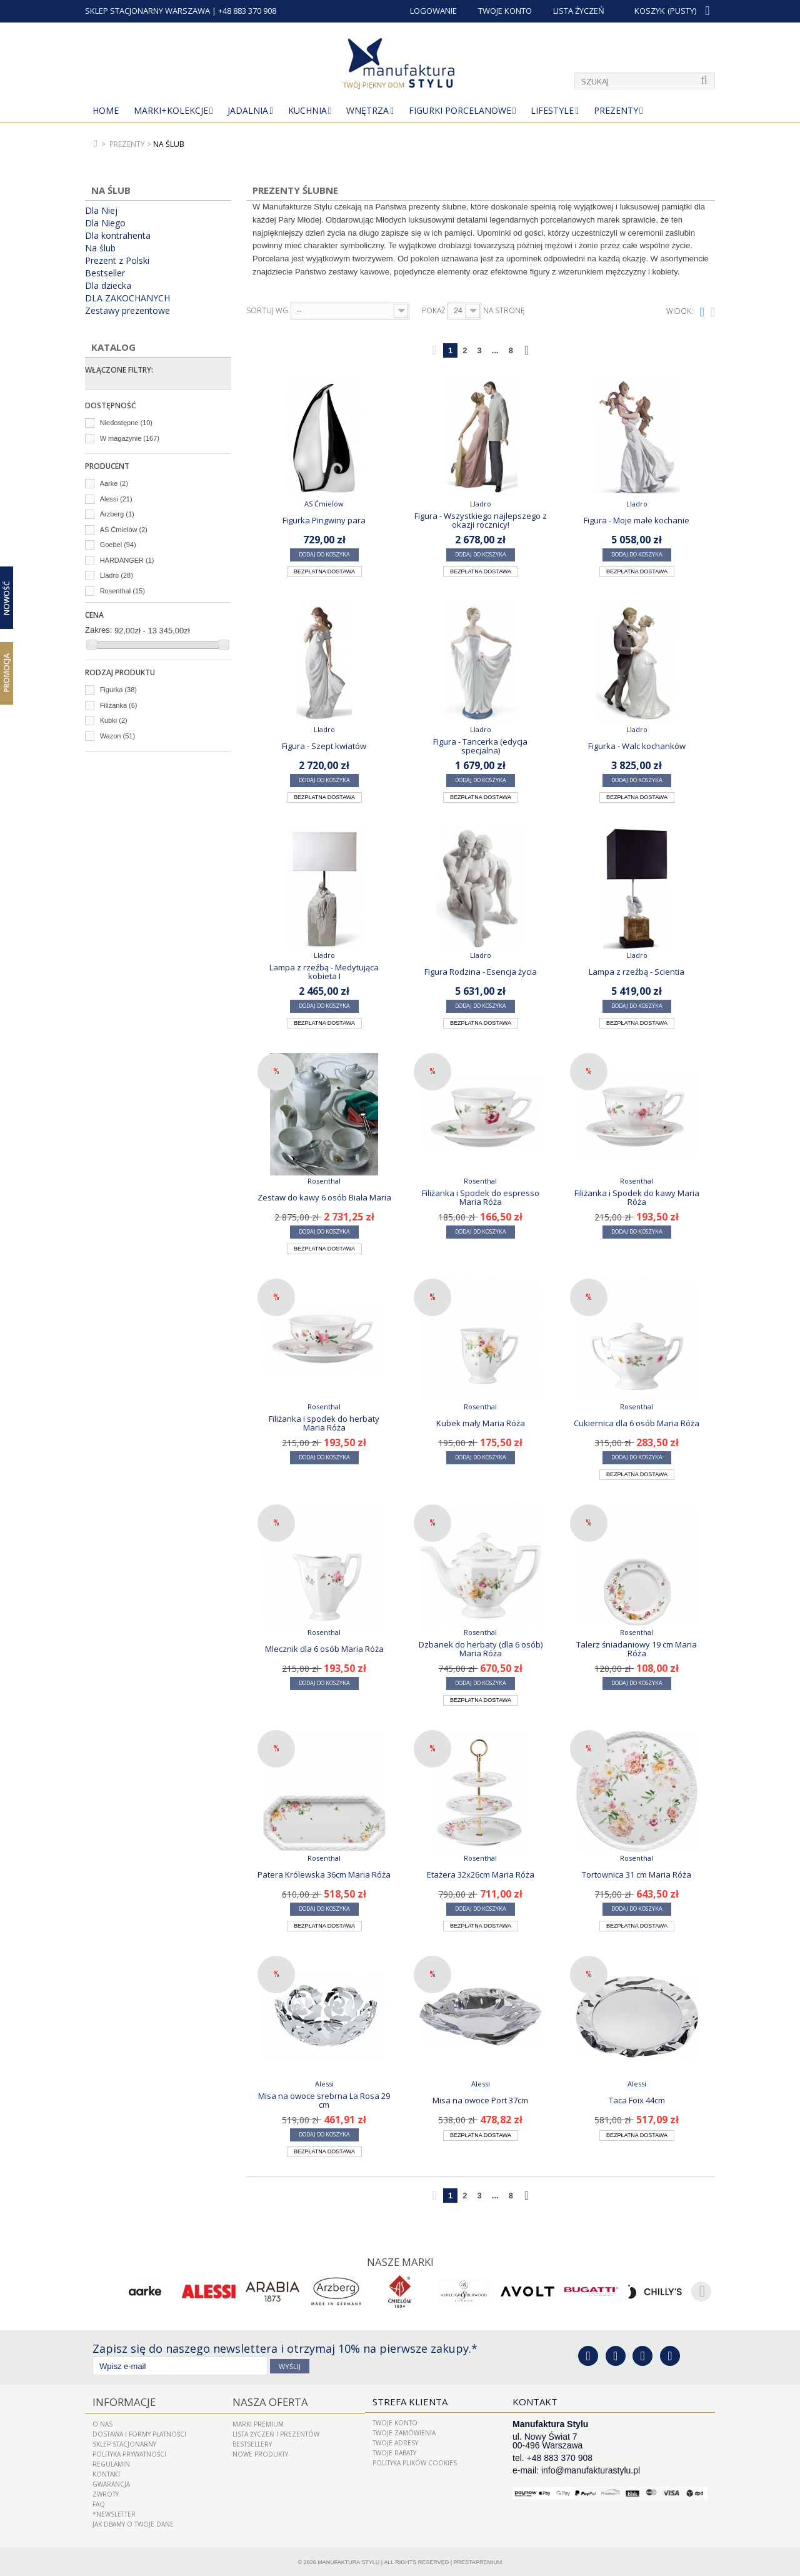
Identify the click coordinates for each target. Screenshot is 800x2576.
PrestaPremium (478, 2560)
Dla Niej (101, 210)
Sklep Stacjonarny (124, 2442)
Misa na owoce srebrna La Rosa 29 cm (324, 2100)
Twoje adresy (395, 2442)
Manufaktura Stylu (348, 2560)
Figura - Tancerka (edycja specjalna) (480, 746)
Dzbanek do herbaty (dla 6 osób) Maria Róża (480, 1649)
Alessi (116, 499)
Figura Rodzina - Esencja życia (480, 971)
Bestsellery (252, 2442)
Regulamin (111, 2462)
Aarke (114, 483)
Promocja (6, 672)
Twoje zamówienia (404, 2432)
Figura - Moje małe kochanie (636, 520)
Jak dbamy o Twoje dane (133, 2522)
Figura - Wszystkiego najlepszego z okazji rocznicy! (480, 520)
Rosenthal (122, 591)
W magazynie (129, 438)
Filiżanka (119, 705)
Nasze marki (400, 2261)
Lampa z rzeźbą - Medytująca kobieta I (324, 972)
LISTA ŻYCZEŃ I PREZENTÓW (275, 2432)
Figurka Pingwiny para (324, 520)
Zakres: (98, 630)
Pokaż (434, 310)
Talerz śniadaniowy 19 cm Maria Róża (636, 1649)
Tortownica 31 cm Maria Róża (636, 1874)
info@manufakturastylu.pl (590, 2470)
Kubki (114, 720)
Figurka (118, 689)
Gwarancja (111, 2482)
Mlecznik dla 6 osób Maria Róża (324, 1648)
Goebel (118, 544)
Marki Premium (258, 2422)
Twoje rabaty (394, 2452)
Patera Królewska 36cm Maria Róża (324, 1874)
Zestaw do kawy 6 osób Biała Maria (324, 1197)
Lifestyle (552, 110)
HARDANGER (127, 560)
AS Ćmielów (124, 529)
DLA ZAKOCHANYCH (127, 298)
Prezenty (616, 110)
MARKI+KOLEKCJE (171, 110)
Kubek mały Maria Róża (480, 1423)
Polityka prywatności (129, 2452)
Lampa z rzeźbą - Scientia (636, 971)
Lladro (116, 575)
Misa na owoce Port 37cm (480, 2100)
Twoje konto (395, 2422)
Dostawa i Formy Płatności (139, 2432)
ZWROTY (105, 2492)
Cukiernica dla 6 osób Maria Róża (636, 1423)
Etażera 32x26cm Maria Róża (480, 1874)
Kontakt (106, 2472)
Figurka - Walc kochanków (637, 746)
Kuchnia (307, 110)
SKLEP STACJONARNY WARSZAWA (147, 10)
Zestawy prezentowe (127, 310)
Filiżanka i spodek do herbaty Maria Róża (324, 1423)
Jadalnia (248, 110)
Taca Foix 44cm (637, 2100)
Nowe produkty (260, 2452)
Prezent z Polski (117, 260)
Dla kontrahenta (118, 235)
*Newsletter (114, 2512)
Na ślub (100, 248)
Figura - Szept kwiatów (324, 746)
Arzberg (117, 514)
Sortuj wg (267, 310)
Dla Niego (105, 223)
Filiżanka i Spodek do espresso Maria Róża (480, 1197)
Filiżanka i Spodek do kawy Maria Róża (636, 1197)
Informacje (120, 2401)
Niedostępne (126, 422)
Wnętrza (367, 110)
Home (105, 110)
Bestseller (105, 273)
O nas (102, 2422)
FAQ (98, 2502)
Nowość (6, 598)
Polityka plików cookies (414, 2462)
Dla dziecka (108, 285)
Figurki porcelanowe (460, 110)
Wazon (117, 736)
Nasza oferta (266, 2401)
